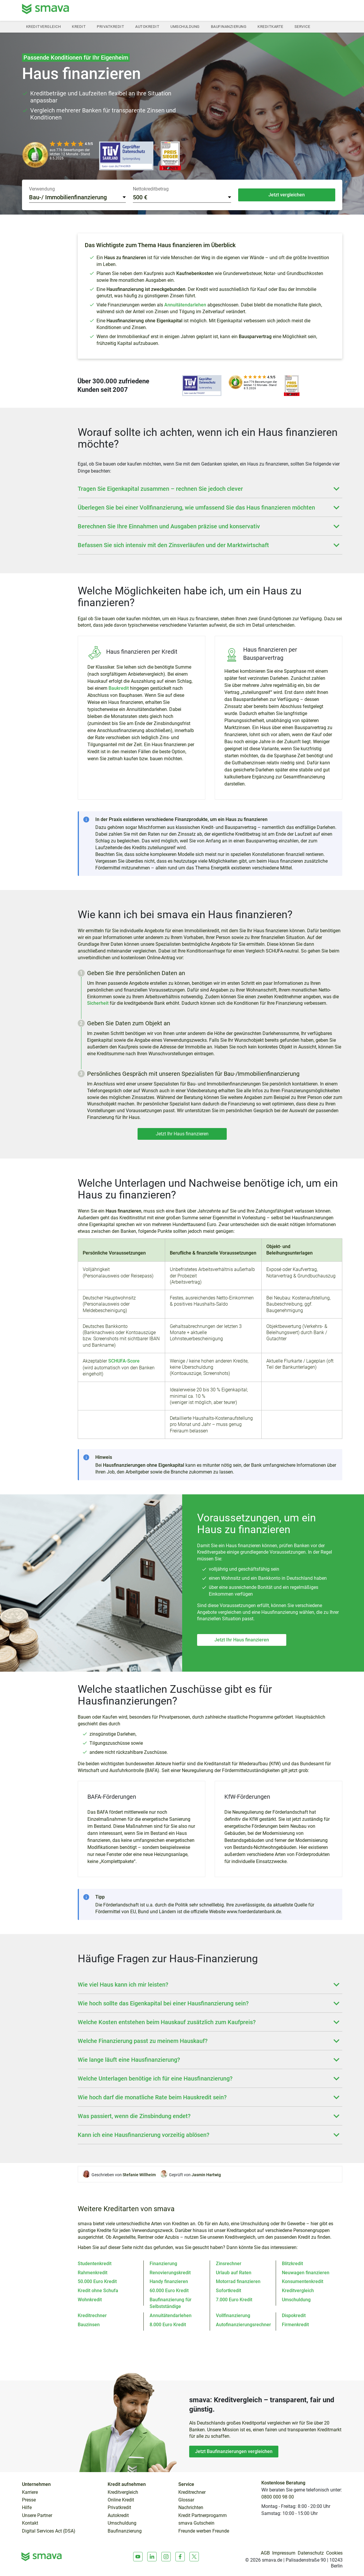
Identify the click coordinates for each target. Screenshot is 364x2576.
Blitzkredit (292, 2263)
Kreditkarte (270, 26)
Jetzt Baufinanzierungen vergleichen (233, 2451)
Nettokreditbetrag (151, 189)
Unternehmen (36, 2484)
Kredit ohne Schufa (98, 2290)
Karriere (30, 2492)
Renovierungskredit (170, 2272)
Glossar (186, 2500)
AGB (265, 2553)
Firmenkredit (295, 2324)
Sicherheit (98, 1003)
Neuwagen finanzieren (305, 2272)
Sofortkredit (228, 2290)
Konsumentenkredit (302, 2281)
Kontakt (30, 2523)
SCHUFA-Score (124, 1361)
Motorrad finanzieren (238, 2281)
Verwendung (42, 189)
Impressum (283, 2553)
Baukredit (119, 688)
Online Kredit (121, 2500)
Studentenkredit (94, 2263)
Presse (29, 2500)
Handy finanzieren (169, 2281)
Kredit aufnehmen (127, 2484)
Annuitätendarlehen (185, 305)
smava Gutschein (196, 2523)
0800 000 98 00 (277, 2497)
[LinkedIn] (152, 2556)
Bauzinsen (89, 2324)
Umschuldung (185, 26)
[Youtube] (138, 2556)
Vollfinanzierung (233, 2315)
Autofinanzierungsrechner (243, 2324)
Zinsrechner (228, 2263)
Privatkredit (110, 26)
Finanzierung (163, 2263)
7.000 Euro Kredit (234, 2299)
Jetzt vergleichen (286, 195)
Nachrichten (190, 2507)
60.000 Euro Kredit (169, 2290)
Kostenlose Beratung (283, 2483)
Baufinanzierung (229, 26)
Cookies (334, 2553)
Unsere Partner (37, 2515)
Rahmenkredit (92, 2272)
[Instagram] (166, 2556)
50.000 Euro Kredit (97, 2281)
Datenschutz (311, 2553)
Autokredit (147, 26)
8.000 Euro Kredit (168, 2324)
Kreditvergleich (43, 26)
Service (302, 26)
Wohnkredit (90, 2299)
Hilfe (27, 2507)
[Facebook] (180, 2556)
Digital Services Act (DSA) (48, 2531)
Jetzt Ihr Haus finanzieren (182, 1134)
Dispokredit (294, 2315)
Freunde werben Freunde (203, 2531)
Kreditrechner (92, 2315)
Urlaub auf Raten (233, 2272)
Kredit (79, 26)
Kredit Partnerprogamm (202, 2515)
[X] (194, 2556)
